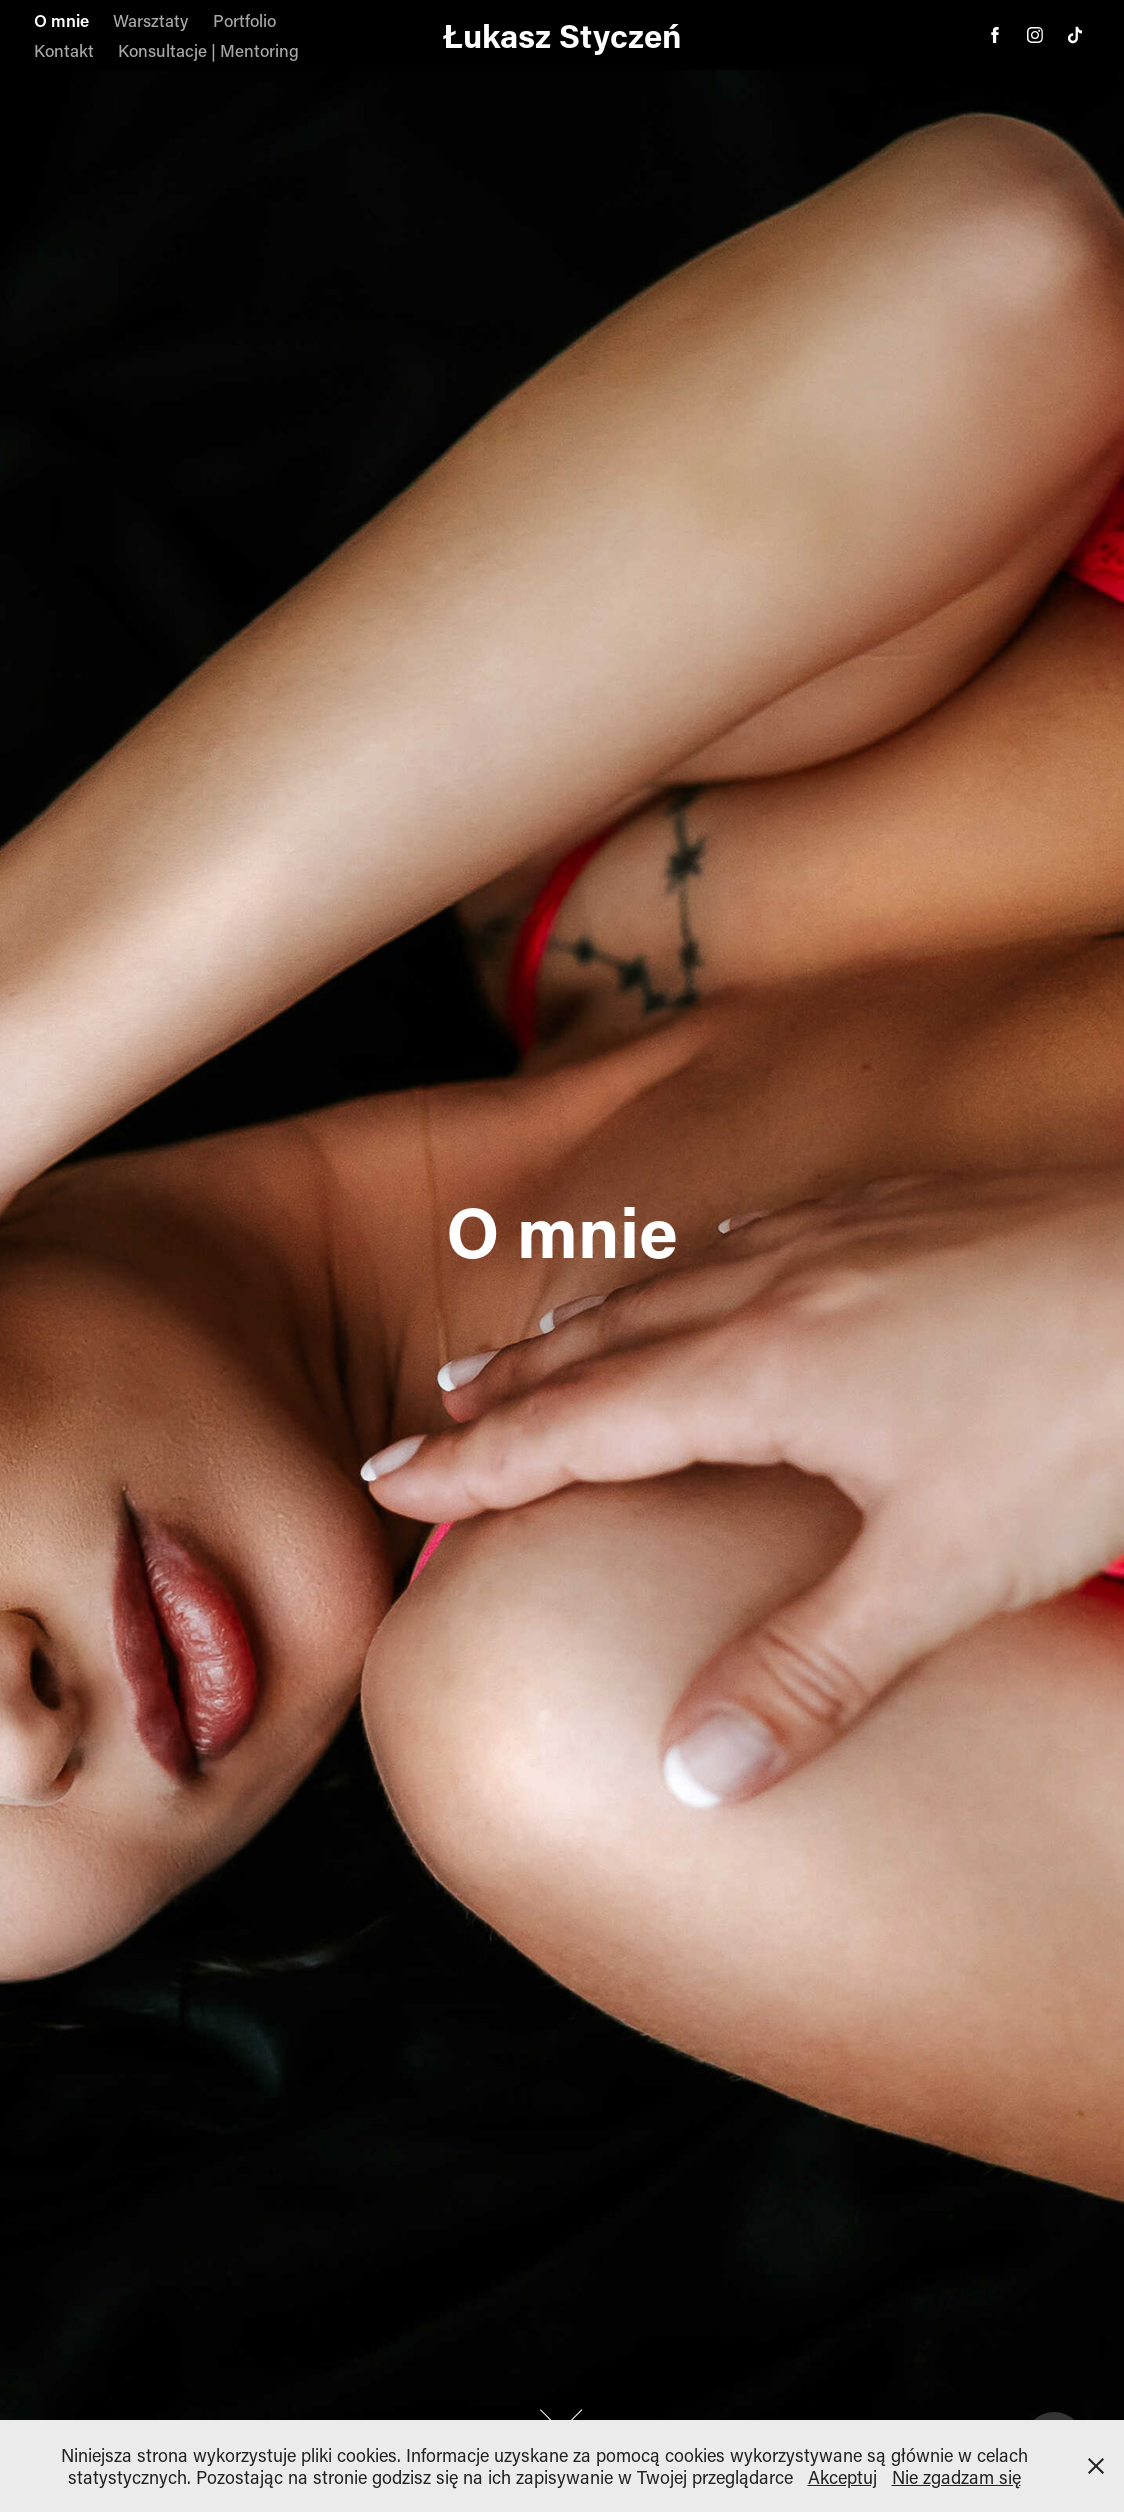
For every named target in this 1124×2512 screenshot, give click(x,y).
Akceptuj (842, 2477)
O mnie (61, 20)
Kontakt (64, 50)
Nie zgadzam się (956, 2477)
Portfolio (244, 20)
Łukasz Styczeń (562, 35)
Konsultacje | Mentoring (208, 50)
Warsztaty (150, 20)
